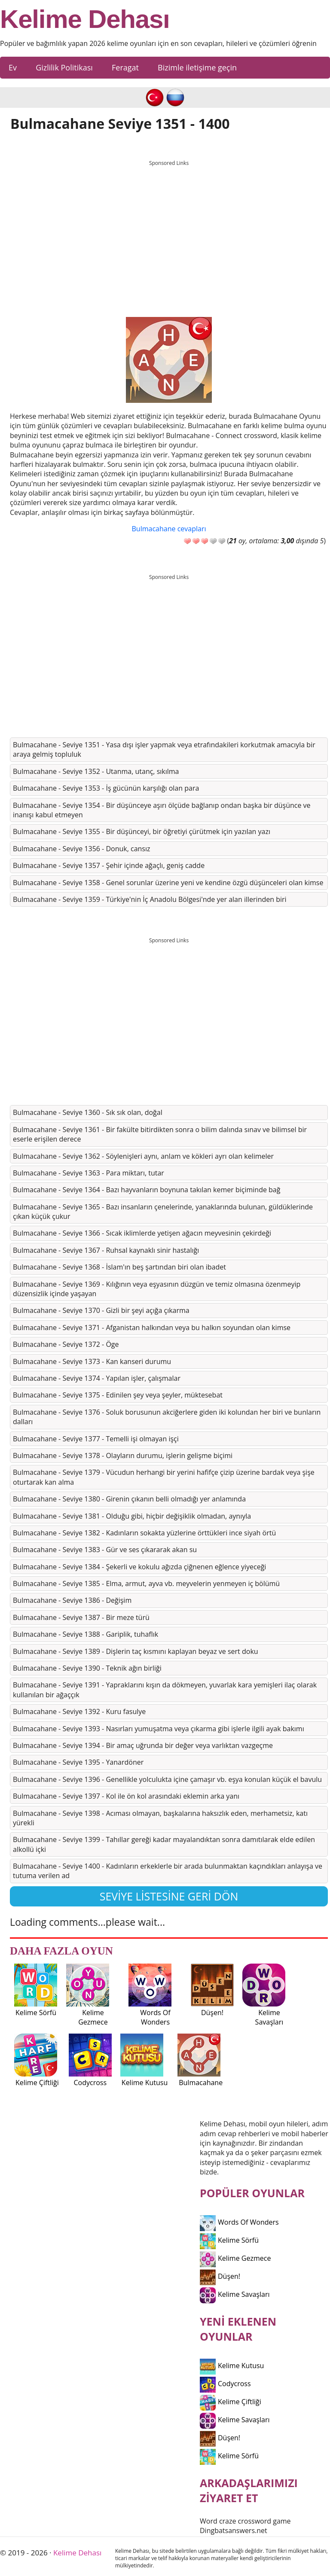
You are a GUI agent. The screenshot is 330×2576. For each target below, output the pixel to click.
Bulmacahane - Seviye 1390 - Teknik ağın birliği (87, 1668)
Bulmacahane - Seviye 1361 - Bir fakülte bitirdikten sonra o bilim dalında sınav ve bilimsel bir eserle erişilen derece (160, 1134)
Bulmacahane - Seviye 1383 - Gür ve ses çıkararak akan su (105, 1549)
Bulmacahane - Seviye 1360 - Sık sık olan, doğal (87, 1112)
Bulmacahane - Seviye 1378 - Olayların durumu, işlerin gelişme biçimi (122, 1455)
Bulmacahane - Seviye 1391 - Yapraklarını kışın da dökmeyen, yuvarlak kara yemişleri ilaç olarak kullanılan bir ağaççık (165, 1689)
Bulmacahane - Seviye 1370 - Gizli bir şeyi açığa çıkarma (101, 1310)
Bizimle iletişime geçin (197, 67)
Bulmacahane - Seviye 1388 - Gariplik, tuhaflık (85, 1634)
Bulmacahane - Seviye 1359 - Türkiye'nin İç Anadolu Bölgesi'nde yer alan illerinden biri (150, 899)
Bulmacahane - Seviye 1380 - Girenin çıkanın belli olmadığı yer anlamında (129, 1499)
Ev (13, 67)
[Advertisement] (169, 231)
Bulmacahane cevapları (169, 528)
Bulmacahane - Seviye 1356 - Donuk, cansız (81, 848)
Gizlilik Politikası (64, 67)
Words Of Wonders (239, 2222)
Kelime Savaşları (235, 2294)
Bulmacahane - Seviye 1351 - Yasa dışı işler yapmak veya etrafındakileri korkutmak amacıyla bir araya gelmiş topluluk (164, 749)
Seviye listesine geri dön (169, 1896)
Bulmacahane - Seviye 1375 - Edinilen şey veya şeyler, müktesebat (118, 1395)
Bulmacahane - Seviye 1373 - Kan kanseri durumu (92, 1361)
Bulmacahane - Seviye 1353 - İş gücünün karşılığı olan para (106, 788)
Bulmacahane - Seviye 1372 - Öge (66, 1344)
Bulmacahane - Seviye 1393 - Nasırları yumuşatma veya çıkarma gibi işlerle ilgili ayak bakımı (158, 1728)
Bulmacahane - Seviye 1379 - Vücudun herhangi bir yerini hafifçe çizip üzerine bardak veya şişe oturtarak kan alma (164, 1477)
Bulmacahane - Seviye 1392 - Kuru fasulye (79, 1711)
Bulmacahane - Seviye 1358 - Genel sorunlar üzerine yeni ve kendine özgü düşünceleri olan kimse (168, 882)
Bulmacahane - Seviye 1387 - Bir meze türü (81, 1617)
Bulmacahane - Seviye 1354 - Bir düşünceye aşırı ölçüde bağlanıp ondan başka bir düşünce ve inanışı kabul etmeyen (162, 810)
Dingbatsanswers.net (233, 2530)
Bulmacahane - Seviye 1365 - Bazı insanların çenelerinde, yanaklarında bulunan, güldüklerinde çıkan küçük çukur (163, 1211)
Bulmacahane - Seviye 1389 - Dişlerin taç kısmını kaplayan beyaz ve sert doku (135, 1651)
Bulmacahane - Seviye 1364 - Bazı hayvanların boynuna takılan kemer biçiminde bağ (146, 1189)
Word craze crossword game (245, 2521)
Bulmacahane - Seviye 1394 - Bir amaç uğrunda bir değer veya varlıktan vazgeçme (143, 1745)
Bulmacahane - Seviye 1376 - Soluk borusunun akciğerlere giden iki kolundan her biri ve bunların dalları (167, 1416)
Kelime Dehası (85, 19)
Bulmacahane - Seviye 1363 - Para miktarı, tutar (88, 1173)
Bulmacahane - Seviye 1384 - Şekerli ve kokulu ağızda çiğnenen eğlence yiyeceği (139, 1566)
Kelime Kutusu (232, 2365)
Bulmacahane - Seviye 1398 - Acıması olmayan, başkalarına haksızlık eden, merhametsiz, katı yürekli (160, 1818)
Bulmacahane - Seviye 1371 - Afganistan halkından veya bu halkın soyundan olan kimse (151, 1327)
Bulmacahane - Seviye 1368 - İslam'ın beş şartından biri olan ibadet (119, 1267)
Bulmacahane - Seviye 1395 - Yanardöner (78, 1762)
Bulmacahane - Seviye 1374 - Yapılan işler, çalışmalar (96, 1378)
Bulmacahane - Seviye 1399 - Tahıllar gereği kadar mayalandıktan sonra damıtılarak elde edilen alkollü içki (164, 1844)
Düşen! (220, 2276)
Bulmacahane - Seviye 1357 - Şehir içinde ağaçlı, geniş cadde (109, 865)
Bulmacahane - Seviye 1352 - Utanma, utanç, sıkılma (96, 771)
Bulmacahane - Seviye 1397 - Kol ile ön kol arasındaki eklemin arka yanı (126, 1796)
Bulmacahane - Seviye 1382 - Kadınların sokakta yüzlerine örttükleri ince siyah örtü (144, 1533)
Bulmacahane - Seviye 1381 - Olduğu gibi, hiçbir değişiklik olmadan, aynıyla (132, 1516)
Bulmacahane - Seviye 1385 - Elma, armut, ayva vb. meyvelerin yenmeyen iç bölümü (146, 1583)
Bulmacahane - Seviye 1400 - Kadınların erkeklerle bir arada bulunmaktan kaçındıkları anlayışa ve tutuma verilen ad (167, 1870)
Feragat (125, 67)
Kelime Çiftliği (230, 2401)
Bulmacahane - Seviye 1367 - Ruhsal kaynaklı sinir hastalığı (106, 1250)
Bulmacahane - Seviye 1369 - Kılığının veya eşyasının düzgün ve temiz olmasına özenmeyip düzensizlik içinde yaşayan (156, 1288)
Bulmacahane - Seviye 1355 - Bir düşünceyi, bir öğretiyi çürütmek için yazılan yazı (141, 831)
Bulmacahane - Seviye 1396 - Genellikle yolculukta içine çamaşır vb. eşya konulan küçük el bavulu (167, 1779)
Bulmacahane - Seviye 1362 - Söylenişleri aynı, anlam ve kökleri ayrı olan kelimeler (143, 1156)
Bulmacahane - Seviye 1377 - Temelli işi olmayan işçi (96, 1438)
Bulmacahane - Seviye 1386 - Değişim (72, 1600)
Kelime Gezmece (235, 2258)
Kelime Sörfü (229, 2240)
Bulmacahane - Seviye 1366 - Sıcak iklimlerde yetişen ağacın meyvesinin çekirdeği (142, 1233)
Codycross (225, 2383)
